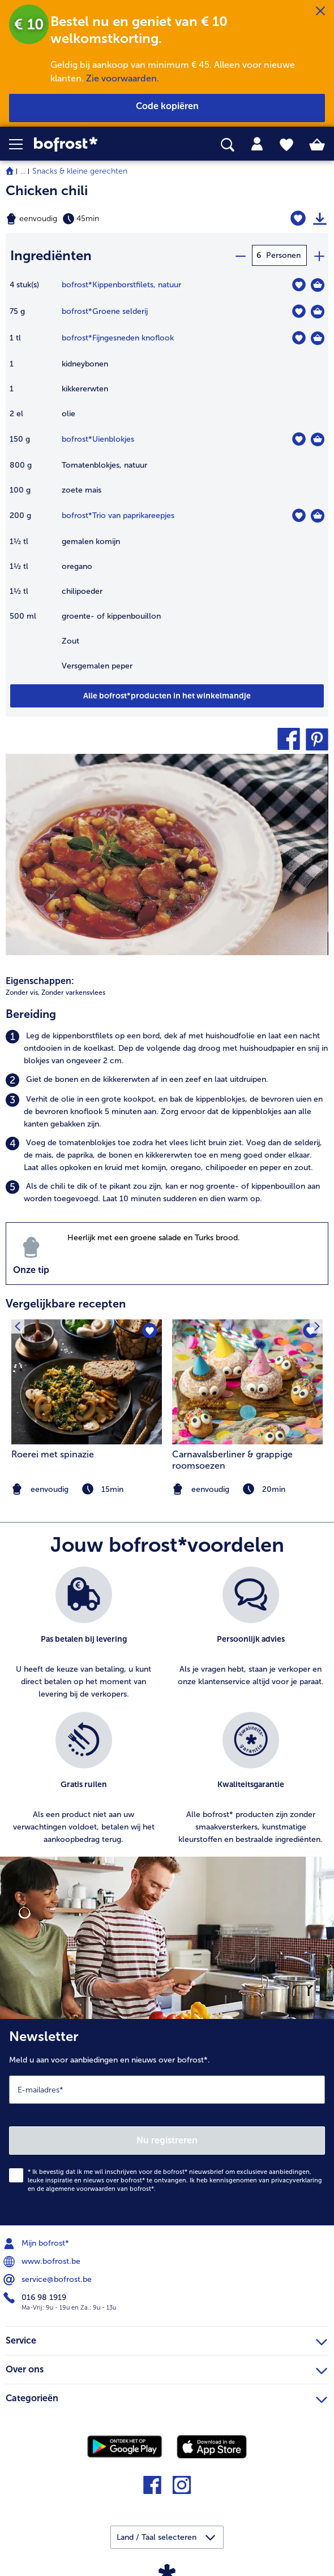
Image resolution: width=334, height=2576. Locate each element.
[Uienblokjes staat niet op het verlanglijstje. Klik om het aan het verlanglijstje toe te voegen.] (298, 438)
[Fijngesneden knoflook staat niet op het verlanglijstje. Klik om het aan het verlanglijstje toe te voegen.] (298, 337)
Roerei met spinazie (52, 1453)
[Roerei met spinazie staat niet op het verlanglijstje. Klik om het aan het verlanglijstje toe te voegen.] (150, 1331)
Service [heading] (166, 2338)
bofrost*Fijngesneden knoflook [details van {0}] (118, 337)
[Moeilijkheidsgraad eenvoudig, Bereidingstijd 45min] (111, 218)
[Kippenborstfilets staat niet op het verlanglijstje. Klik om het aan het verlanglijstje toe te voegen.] (298, 284)
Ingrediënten (51, 255)
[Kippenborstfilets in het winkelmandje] (317, 284)
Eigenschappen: (40, 980)
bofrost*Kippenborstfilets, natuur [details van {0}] (121, 284)
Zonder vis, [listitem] (23, 992)
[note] (247, 1489)
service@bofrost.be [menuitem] (49, 2279)
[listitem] (167, 1048)
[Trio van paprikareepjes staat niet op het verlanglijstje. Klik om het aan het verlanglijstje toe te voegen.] (298, 514)
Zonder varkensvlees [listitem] (73, 992)
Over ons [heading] (166, 2367)
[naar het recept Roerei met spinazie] (86, 1381)
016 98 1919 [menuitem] (36, 2297)
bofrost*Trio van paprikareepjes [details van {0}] (118, 515)
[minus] (240, 255)
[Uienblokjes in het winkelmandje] (317, 439)
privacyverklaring (296, 2180)
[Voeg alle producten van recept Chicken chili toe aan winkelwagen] (167, 695)
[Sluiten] (320, 11)
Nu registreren (167, 2139)
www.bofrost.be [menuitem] (43, 2261)
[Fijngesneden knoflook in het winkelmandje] (317, 337)
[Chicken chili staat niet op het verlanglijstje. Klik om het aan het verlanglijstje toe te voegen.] (298, 218)
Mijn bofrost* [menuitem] (37, 2243)
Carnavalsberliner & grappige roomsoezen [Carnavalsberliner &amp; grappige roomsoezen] (232, 1459)
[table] (167, 480)
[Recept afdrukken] (319, 218)
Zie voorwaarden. (122, 78)
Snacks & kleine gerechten (79, 171)
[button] (21, 144)
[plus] (319, 255)
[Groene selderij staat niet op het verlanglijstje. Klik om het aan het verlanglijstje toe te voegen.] (298, 310)
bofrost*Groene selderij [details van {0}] (105, 311)
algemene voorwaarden (80, 2188)
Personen (283, 255)
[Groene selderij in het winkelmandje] (317, 311)
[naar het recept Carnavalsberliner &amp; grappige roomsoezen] (247, 1381)
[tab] (257, 144)
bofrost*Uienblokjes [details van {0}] (98, 438)
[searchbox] (227, 145)
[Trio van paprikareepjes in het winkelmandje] (317, 515)
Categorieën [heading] (166, 2396)
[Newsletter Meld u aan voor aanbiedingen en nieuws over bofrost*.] (167, 2121)
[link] (93, 144)
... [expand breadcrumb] (22, 171)
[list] (167, 1710)
